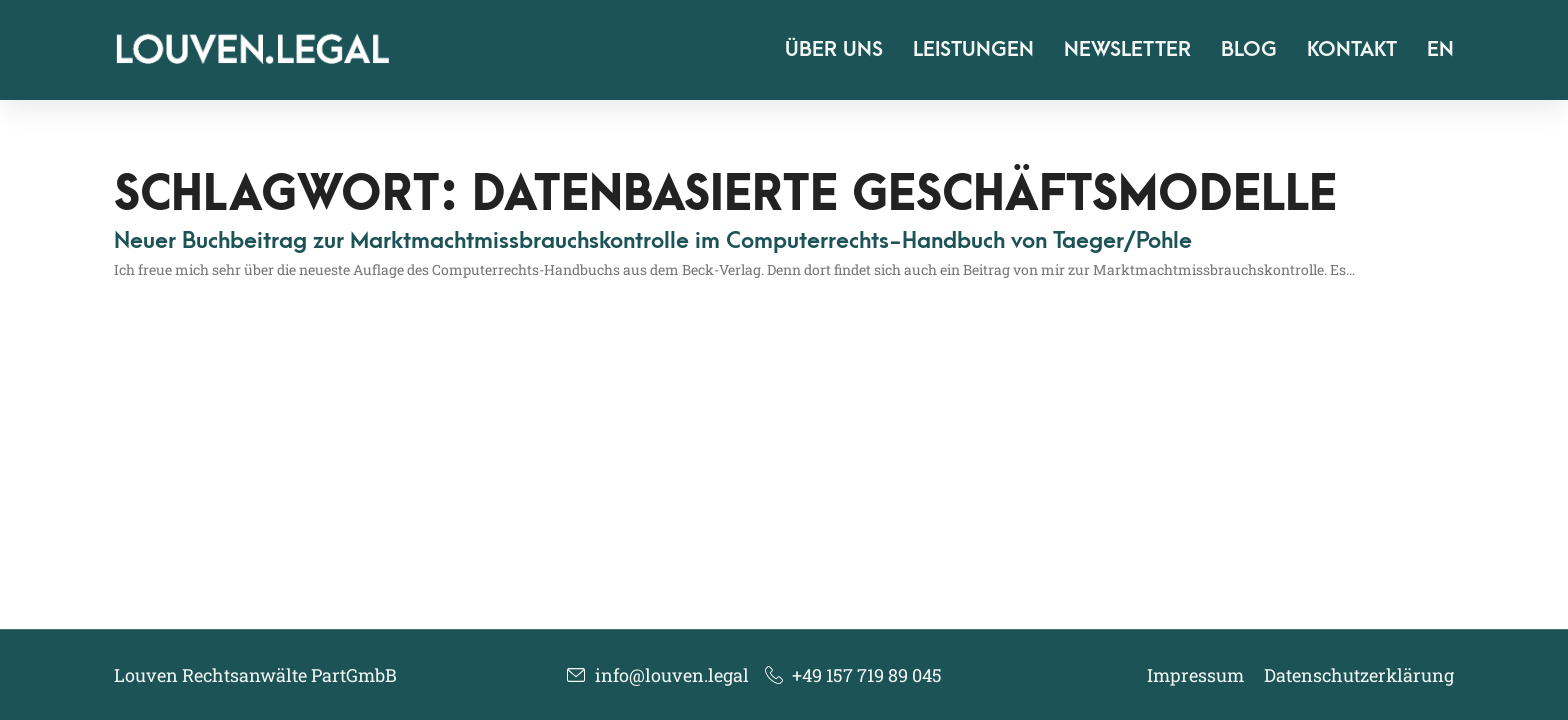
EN (1440, 49)
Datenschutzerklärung (1359, 675)
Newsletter (1127, 49)
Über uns (834, 49)
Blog (1249, 49)
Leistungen (973, 49)
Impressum (1195, 675)
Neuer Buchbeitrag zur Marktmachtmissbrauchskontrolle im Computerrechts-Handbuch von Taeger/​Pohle (653, 241)
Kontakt (1352, 49)
